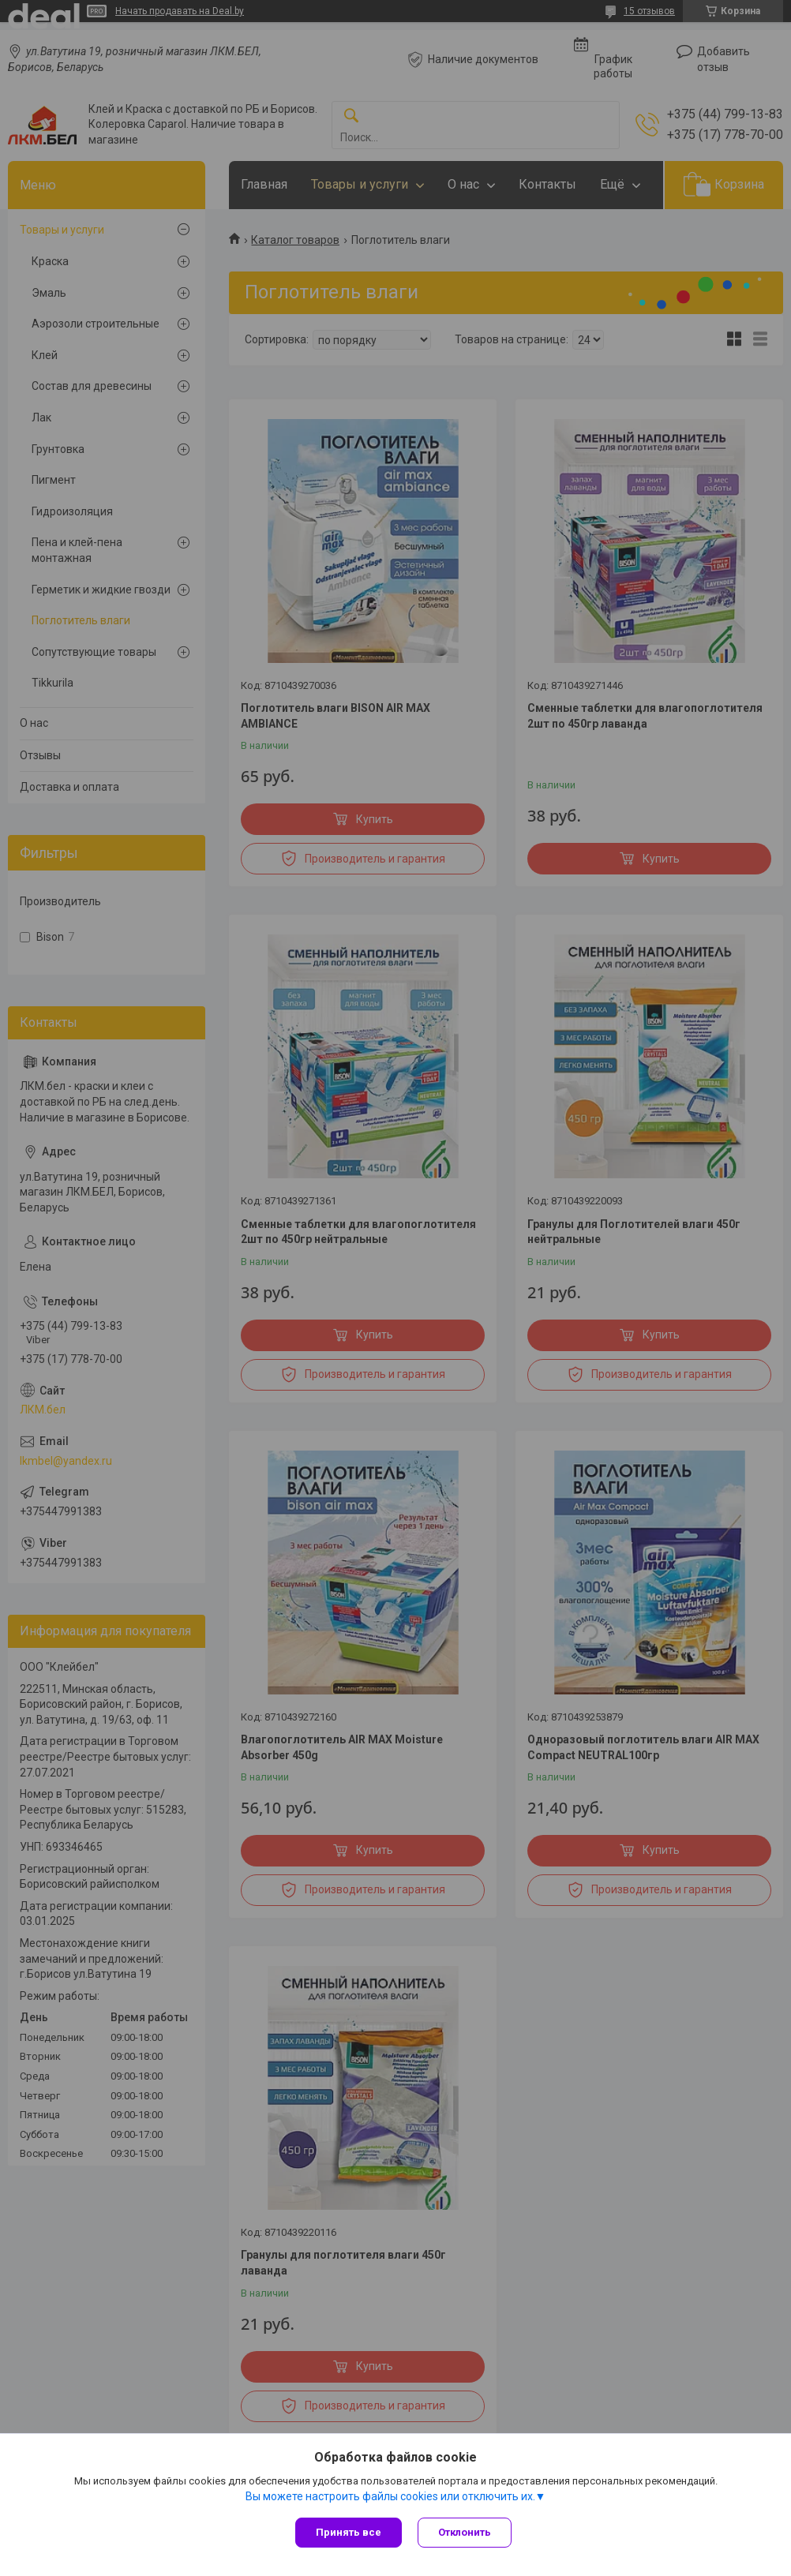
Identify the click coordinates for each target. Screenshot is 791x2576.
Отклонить (464, 2532)
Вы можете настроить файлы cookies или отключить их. (390, 2496)
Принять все (348, 2532)
